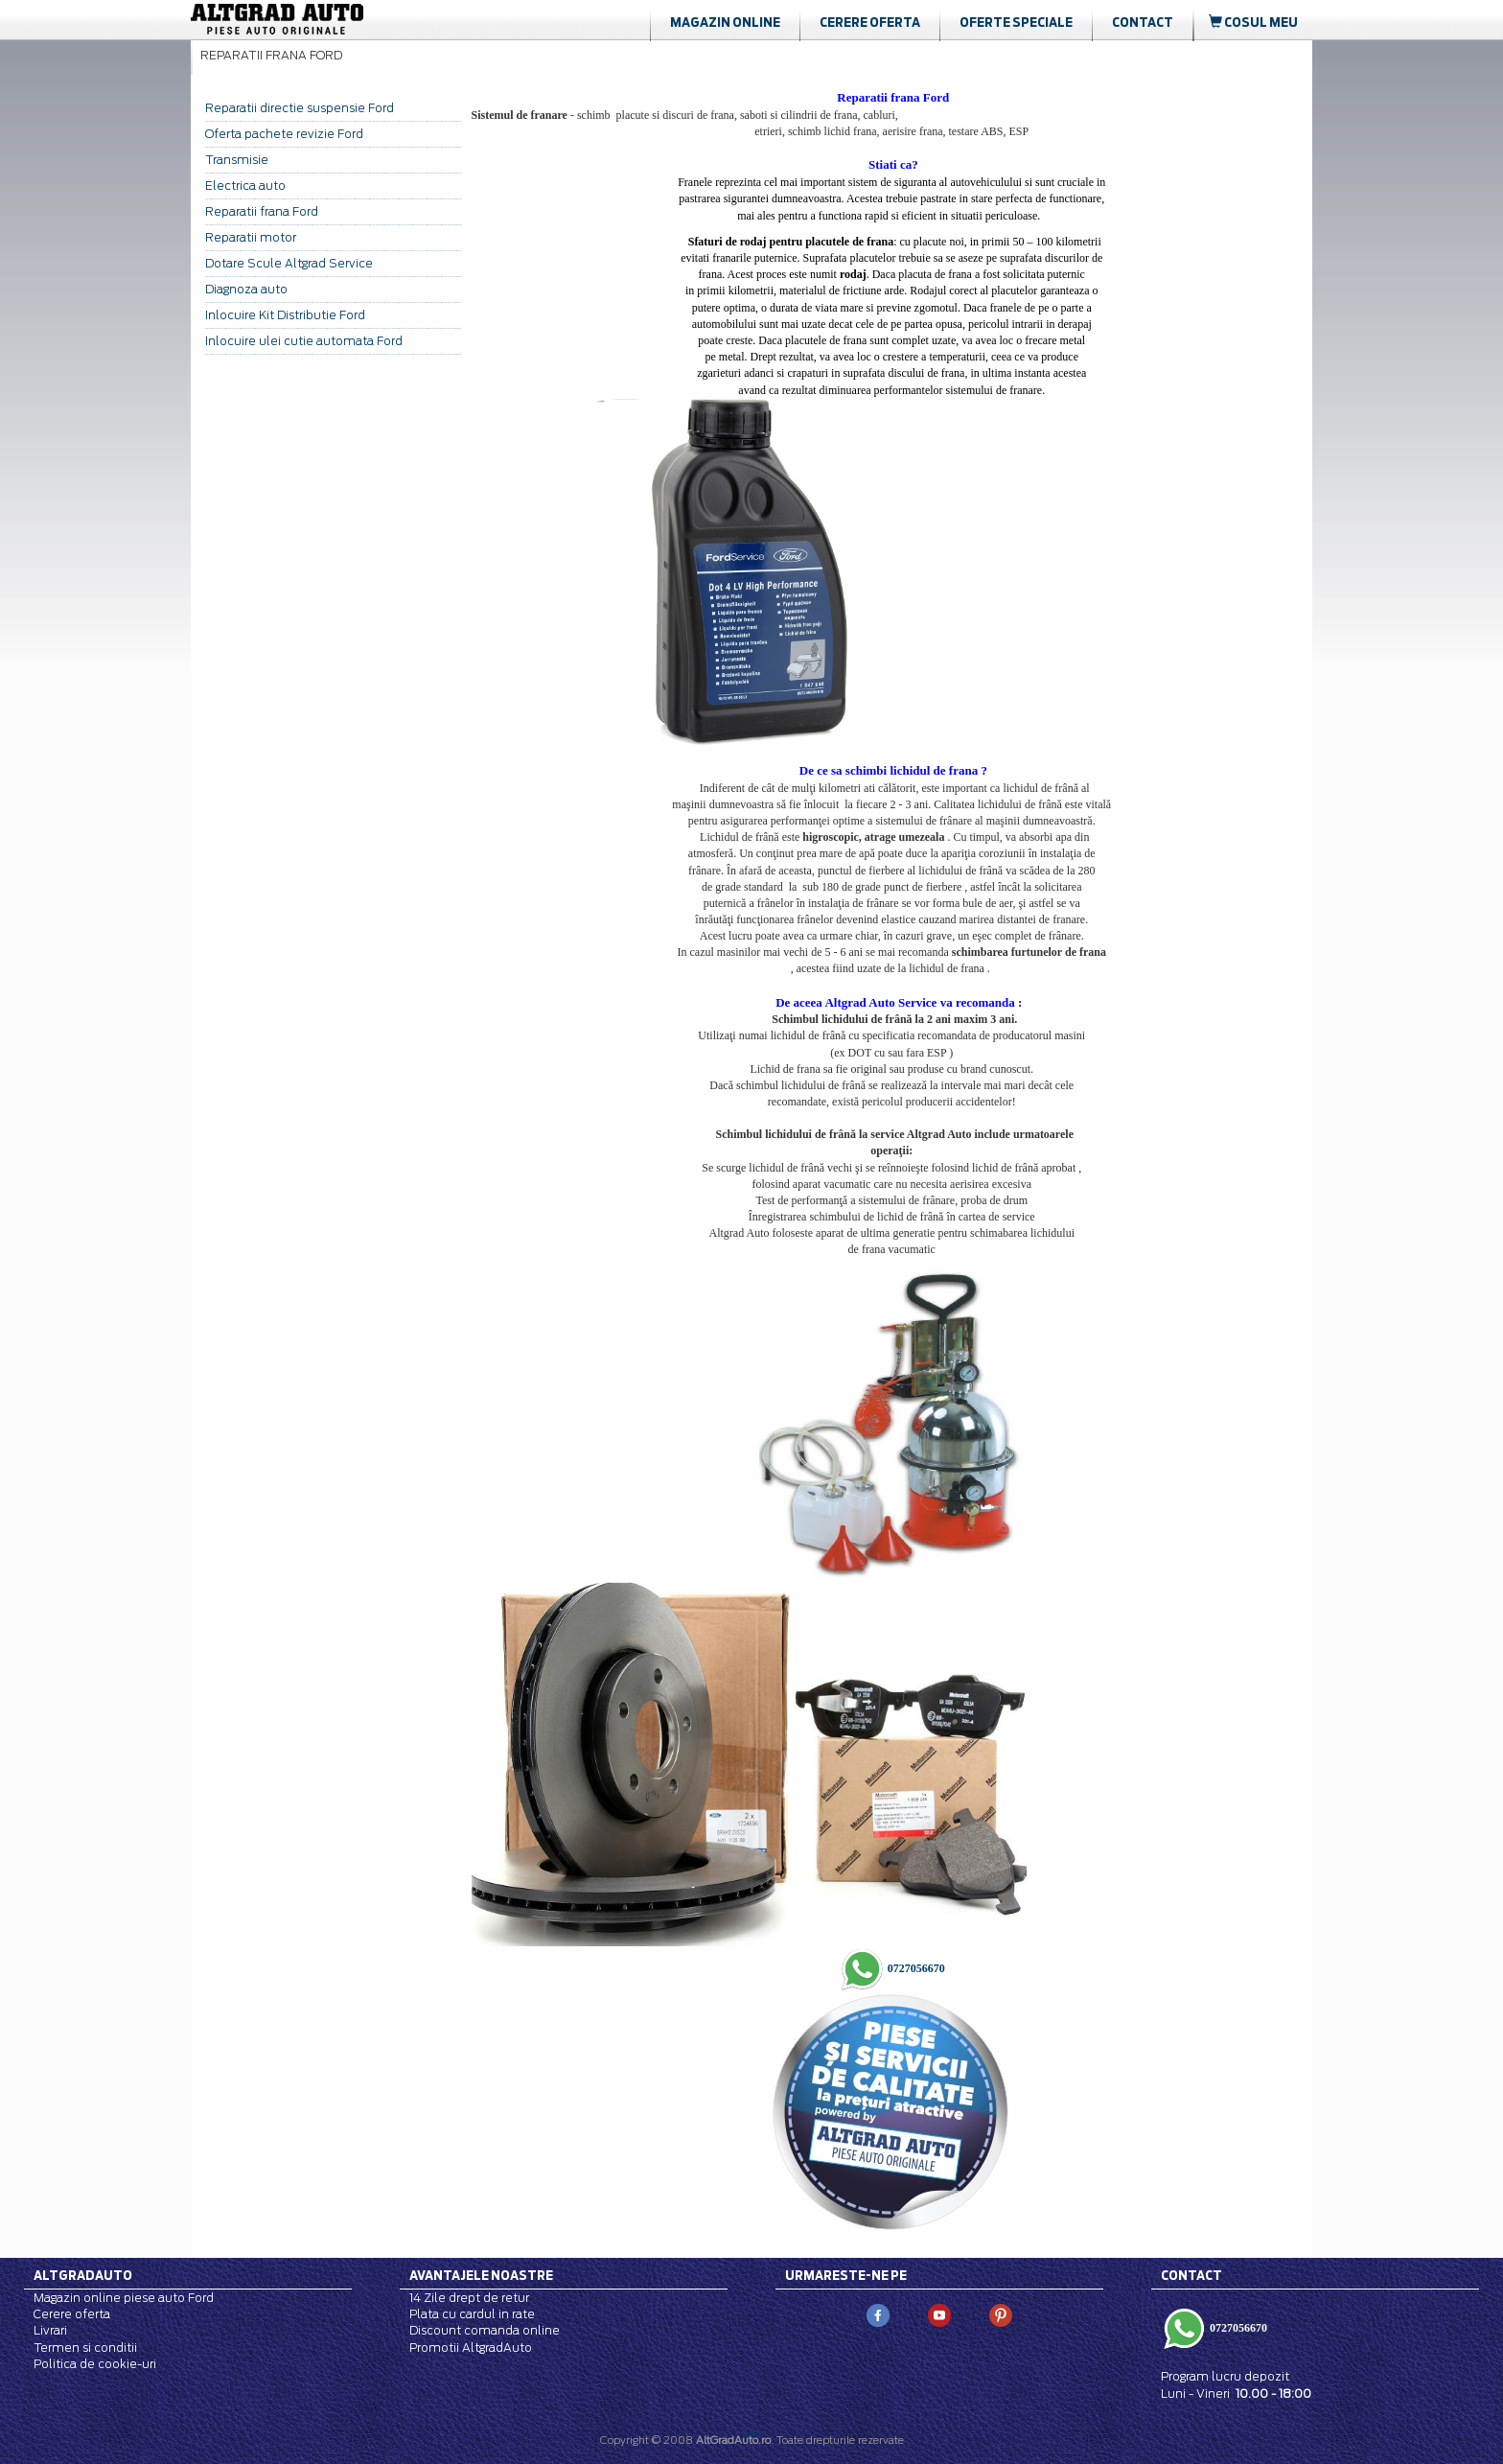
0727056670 (915, 1968)
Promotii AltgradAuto (470, 2347)
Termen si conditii (85, 2347)
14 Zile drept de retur (469, 2297)
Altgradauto (83, 2275)
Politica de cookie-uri (95, 2364)
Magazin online (725, 22)
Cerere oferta (870, 22)
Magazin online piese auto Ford (124, 2297)
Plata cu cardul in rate (472, 2314)
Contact (1142, 22)
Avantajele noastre (481, 2275)
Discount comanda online (484, 2330)
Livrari (50, 2330)
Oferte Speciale (1016, 22)
